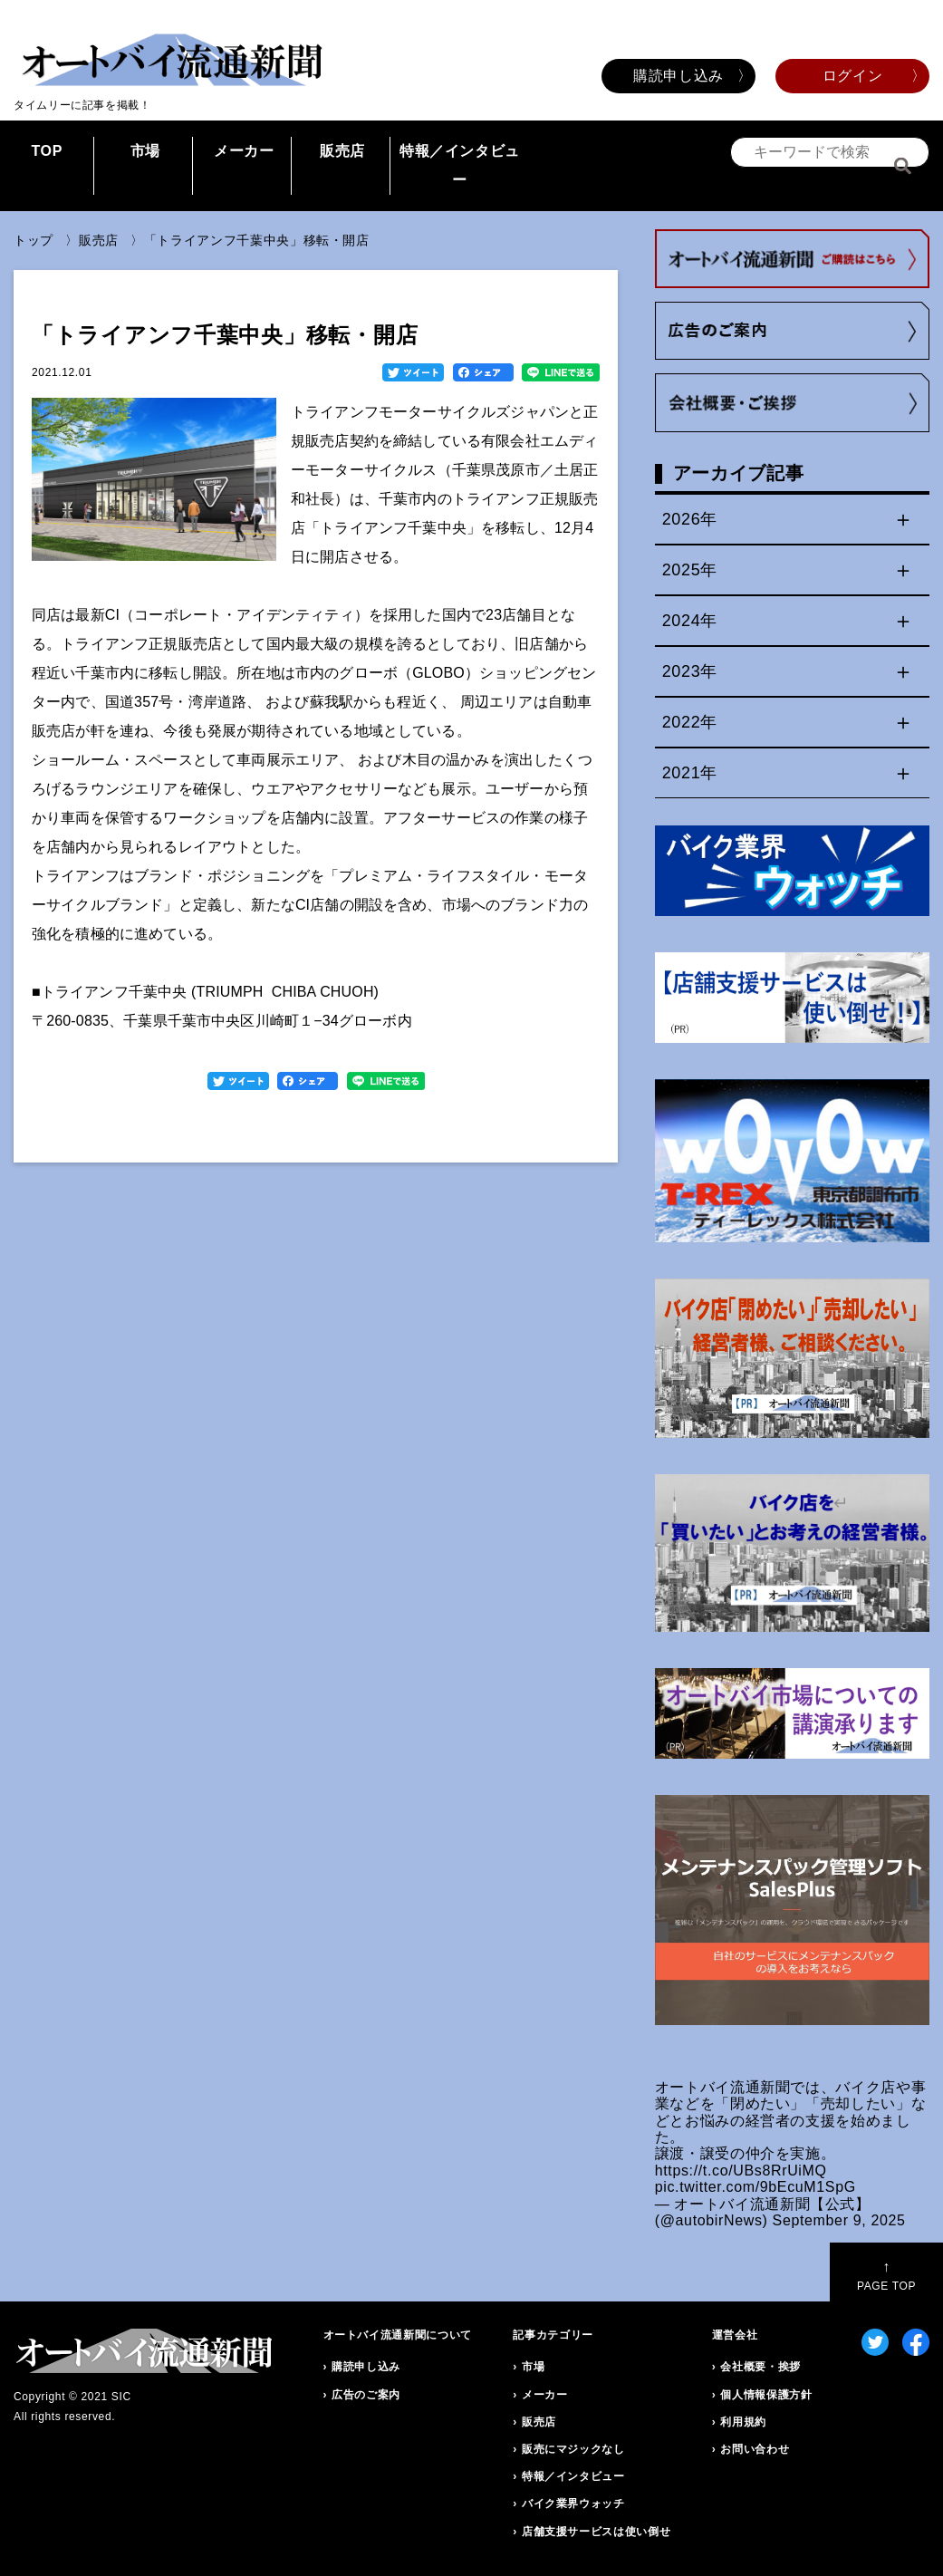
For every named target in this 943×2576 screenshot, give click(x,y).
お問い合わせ (754, 2449)
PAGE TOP (886, 2275)
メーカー (244, 151)
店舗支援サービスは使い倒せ (596, 2531)
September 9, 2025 (839, 2220)
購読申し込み (678, 75)
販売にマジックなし (573, 2449)
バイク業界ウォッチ (573, 2503)
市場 (145, 151)
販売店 (342, 151)
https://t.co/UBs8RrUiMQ (741, 2170)
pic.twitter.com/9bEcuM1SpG (755, 2187)
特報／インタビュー (459, 165)
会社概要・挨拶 (760, 2366)
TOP (47, 151)
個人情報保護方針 (766, 2394)
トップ (33, 240)
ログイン (853, 75)
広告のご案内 (366, 2394)
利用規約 (743, 2422)
